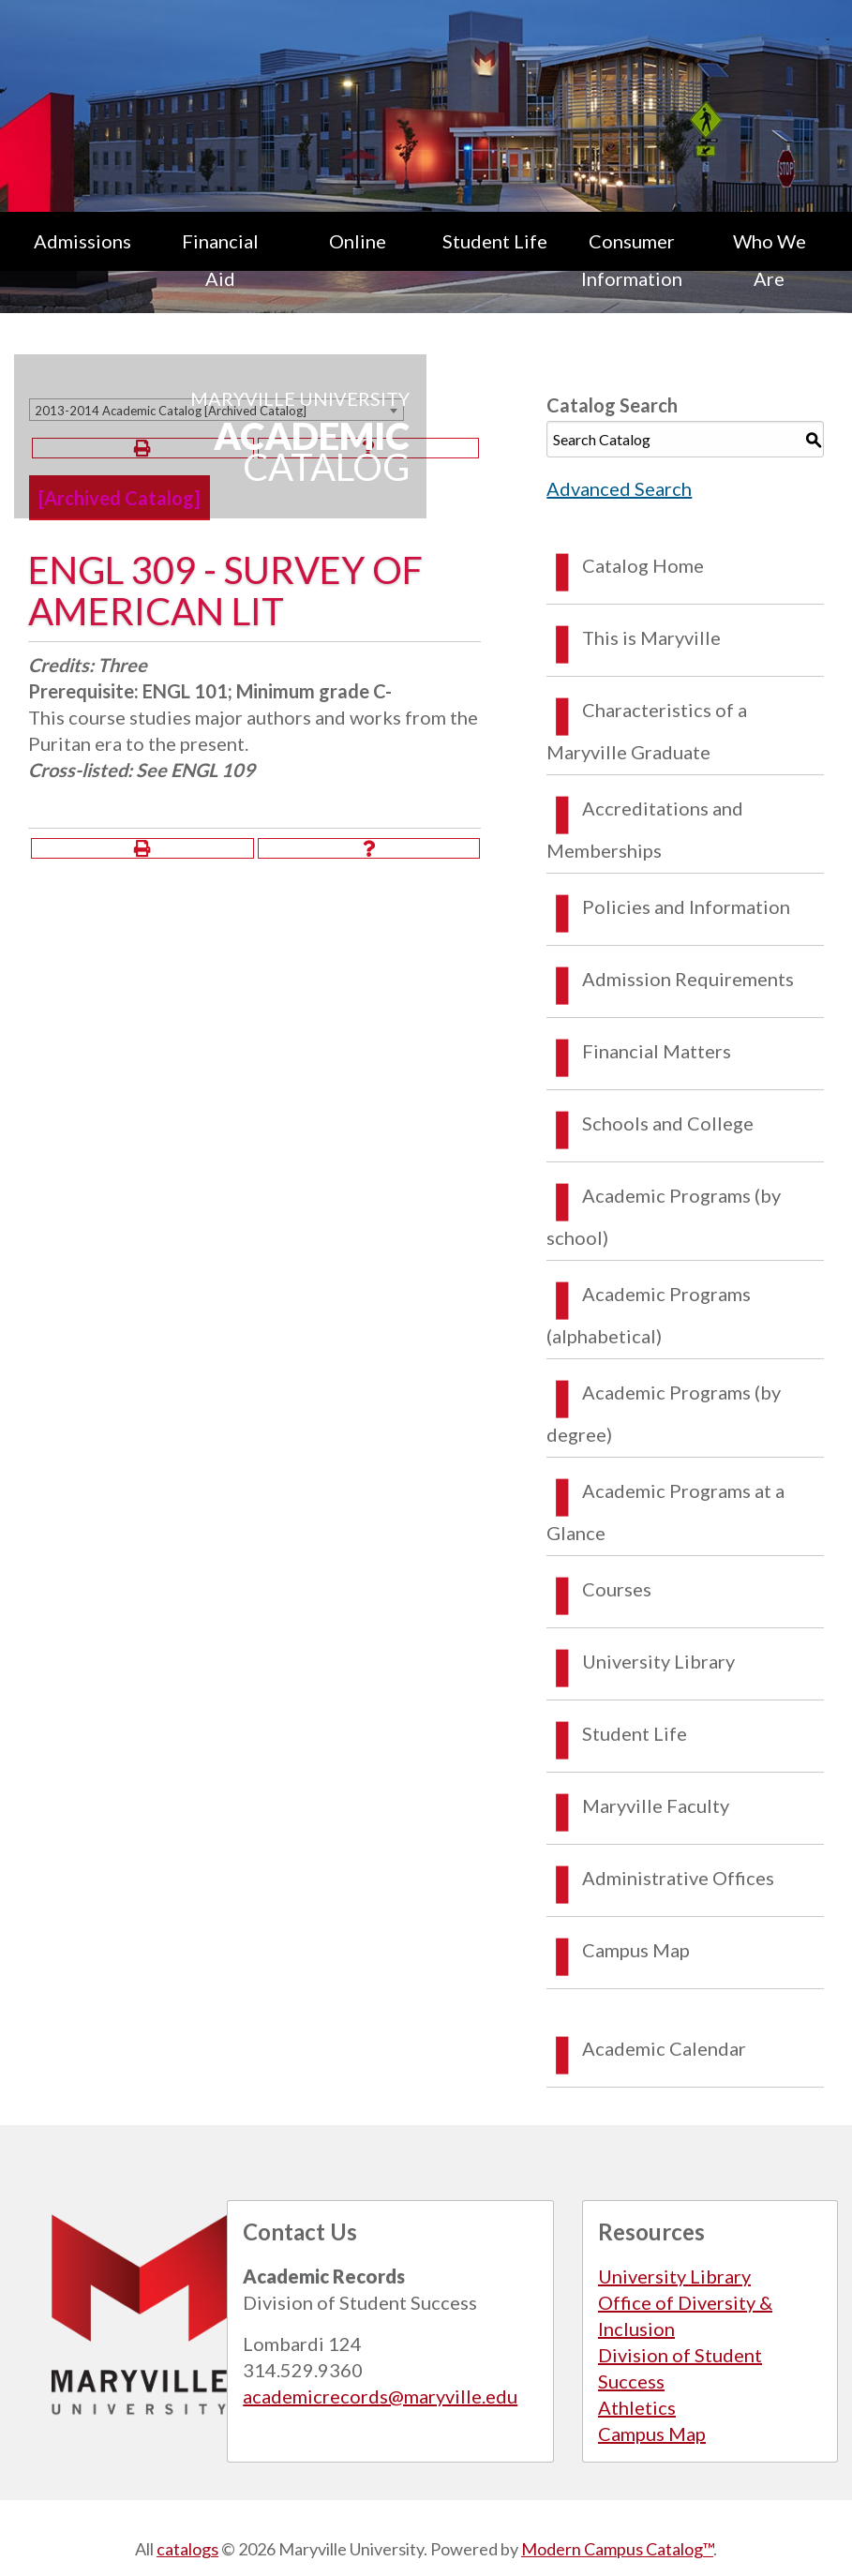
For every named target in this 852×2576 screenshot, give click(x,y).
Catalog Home (643, 565)
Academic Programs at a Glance (665, 1511)
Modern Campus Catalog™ (617, 2549)
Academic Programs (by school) (663, 1216)
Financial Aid (220, 260)
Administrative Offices (678, 1877)
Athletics (637, 2407)
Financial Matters (656, 1051)
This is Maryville (651, 637)
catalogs (187, 2549)
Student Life (494, 241)
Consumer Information (631, 260)
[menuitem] (83, 259)
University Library (658, 1661)
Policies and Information (686, 906)
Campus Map (636, 1950)
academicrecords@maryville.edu (380, 2396)
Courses (616, 1589)
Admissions (82, 241)
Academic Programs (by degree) (663, 1413)
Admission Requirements (688, 978)
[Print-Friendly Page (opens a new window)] (142, 848)
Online (357, 241)
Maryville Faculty (655, 1805)
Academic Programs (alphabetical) (648, 1314)
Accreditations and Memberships (644, 829)
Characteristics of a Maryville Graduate (646, 730)
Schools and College (668, 1123)
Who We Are (769, 260)
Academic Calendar (664, 2048)
